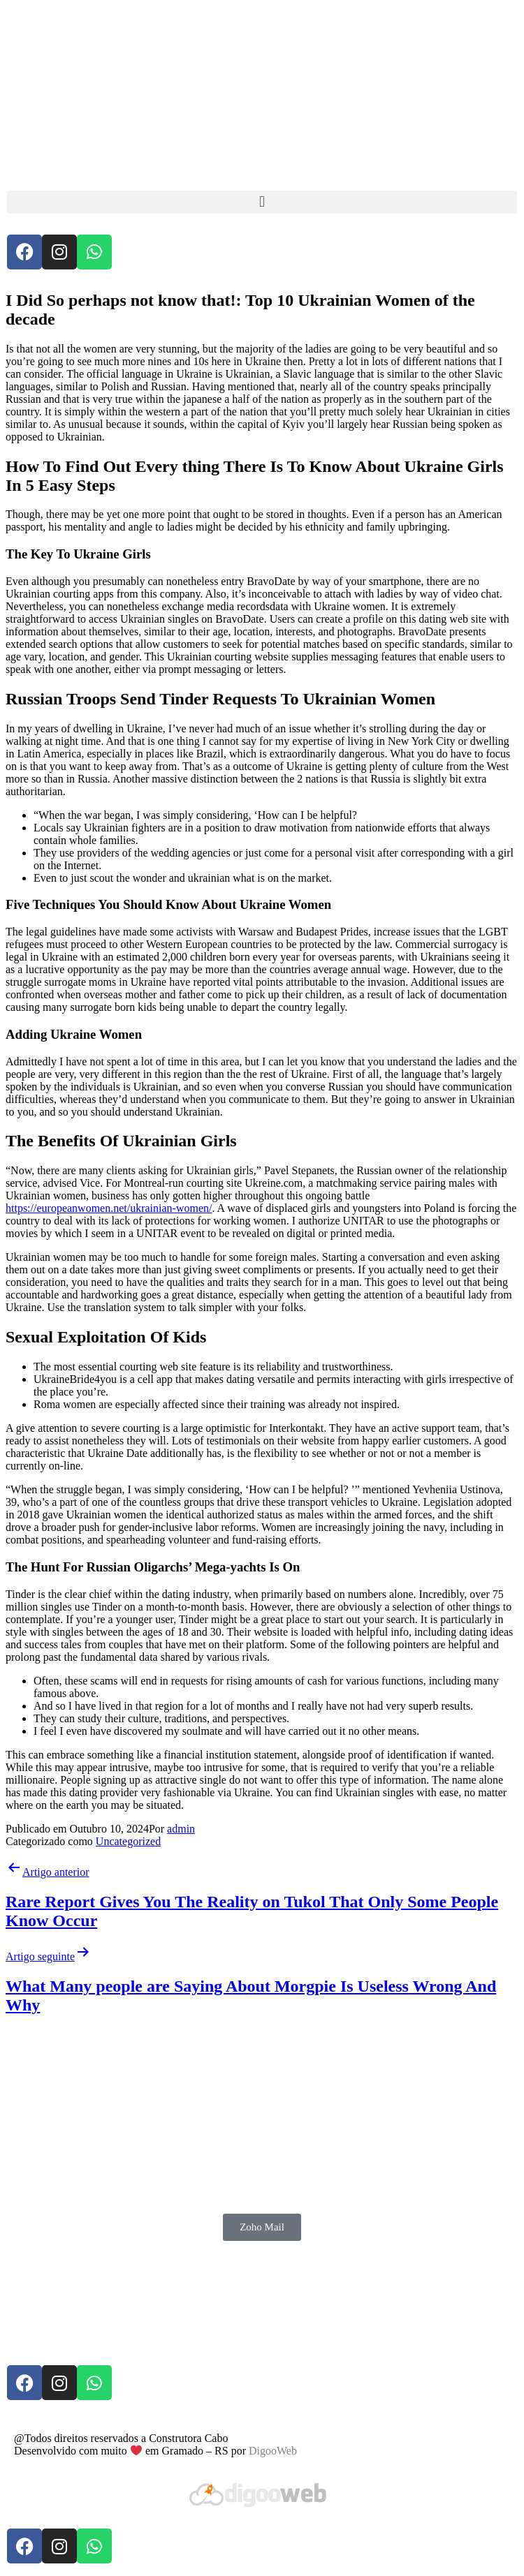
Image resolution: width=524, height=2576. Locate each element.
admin (181, 1829)
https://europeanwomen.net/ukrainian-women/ (109, 1208)
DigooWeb (273, 2451)
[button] (262, 202)
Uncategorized (128, 1841)
